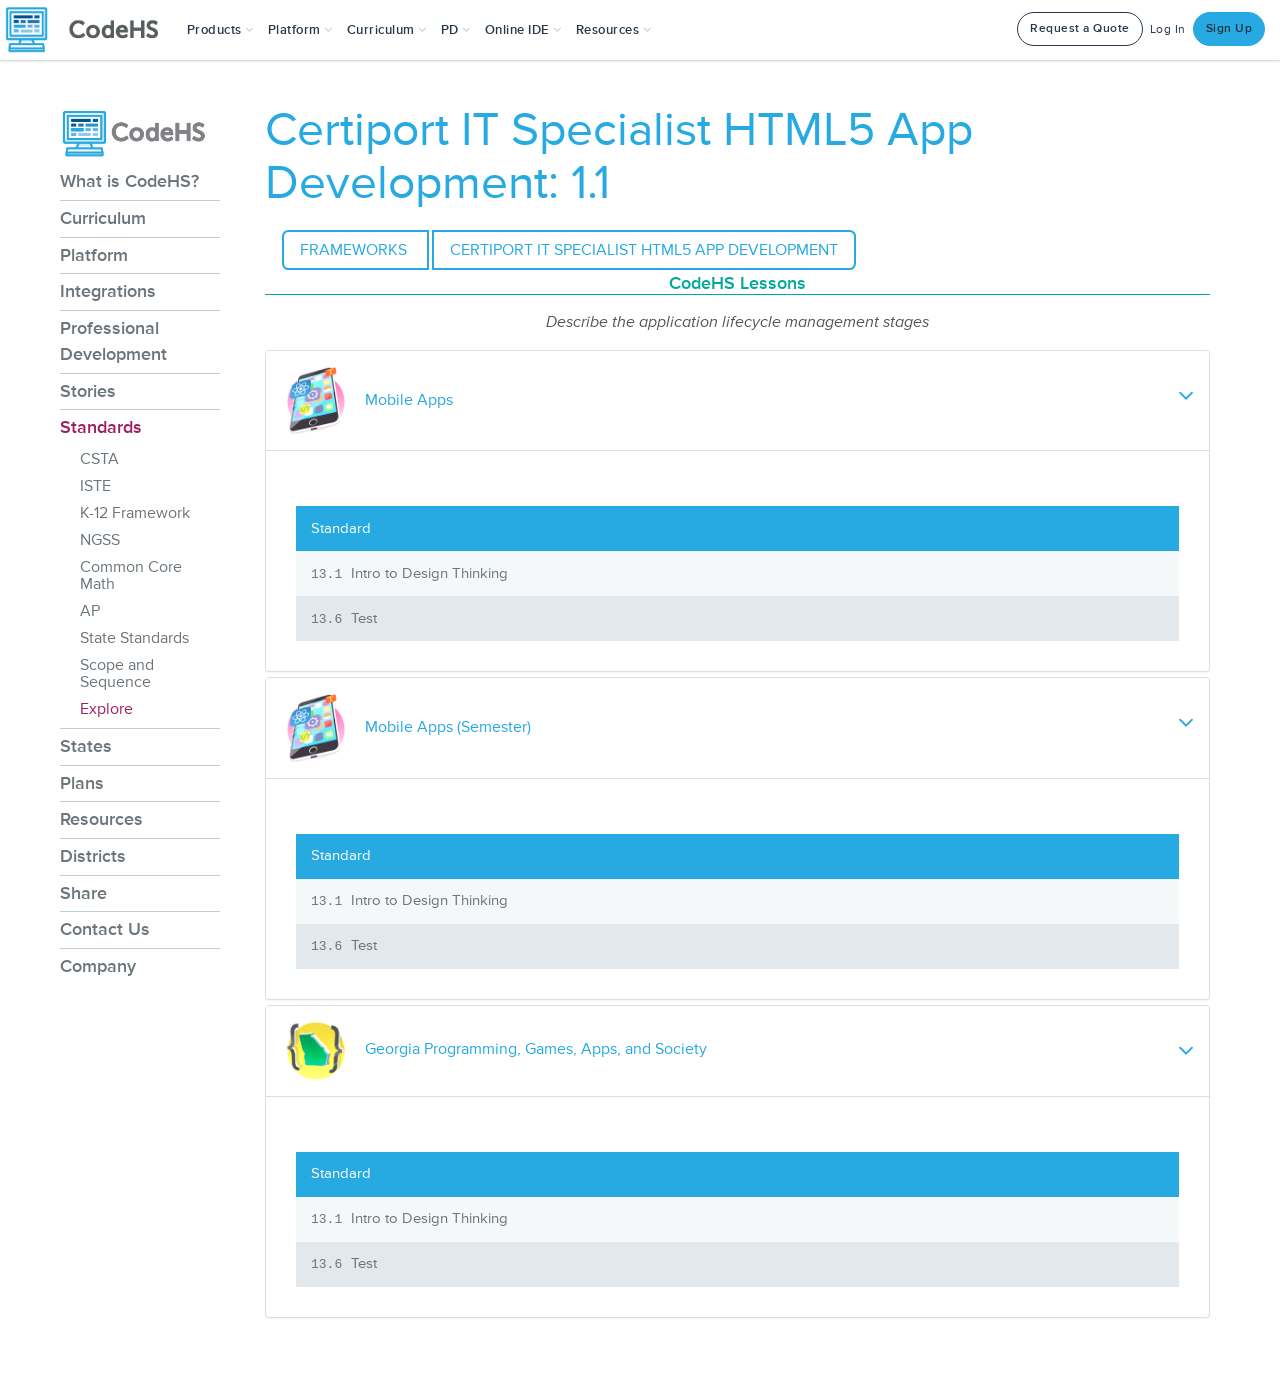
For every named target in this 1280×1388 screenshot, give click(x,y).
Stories (88, 391)
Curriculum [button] (387, 30)
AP (90, 611)
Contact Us (105, 929)
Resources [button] (614, 30)
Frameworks (355, 250)
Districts (93, 856)
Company (98, 966)
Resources (101, 819)
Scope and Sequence (117, 673)
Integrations (108, 291)
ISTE (95, 486)
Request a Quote (1080, 28)
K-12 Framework (135, 513)
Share (83, 893)
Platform (94, 255)
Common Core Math (131, 575)
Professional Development (113, 341)
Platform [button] (300, 30)
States (86, 746)
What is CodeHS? (129, 181)
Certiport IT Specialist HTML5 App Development (644, 250)
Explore (106, 709)
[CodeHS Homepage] (90, 30)
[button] (220, 30)
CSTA (99, 459)
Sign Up (1229, 28)
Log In (1168, 29)
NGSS (100, 540)
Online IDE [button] (523, 30)
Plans (82, 783)
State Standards (134, 638)
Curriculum (103, 218)
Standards (101, 427)
